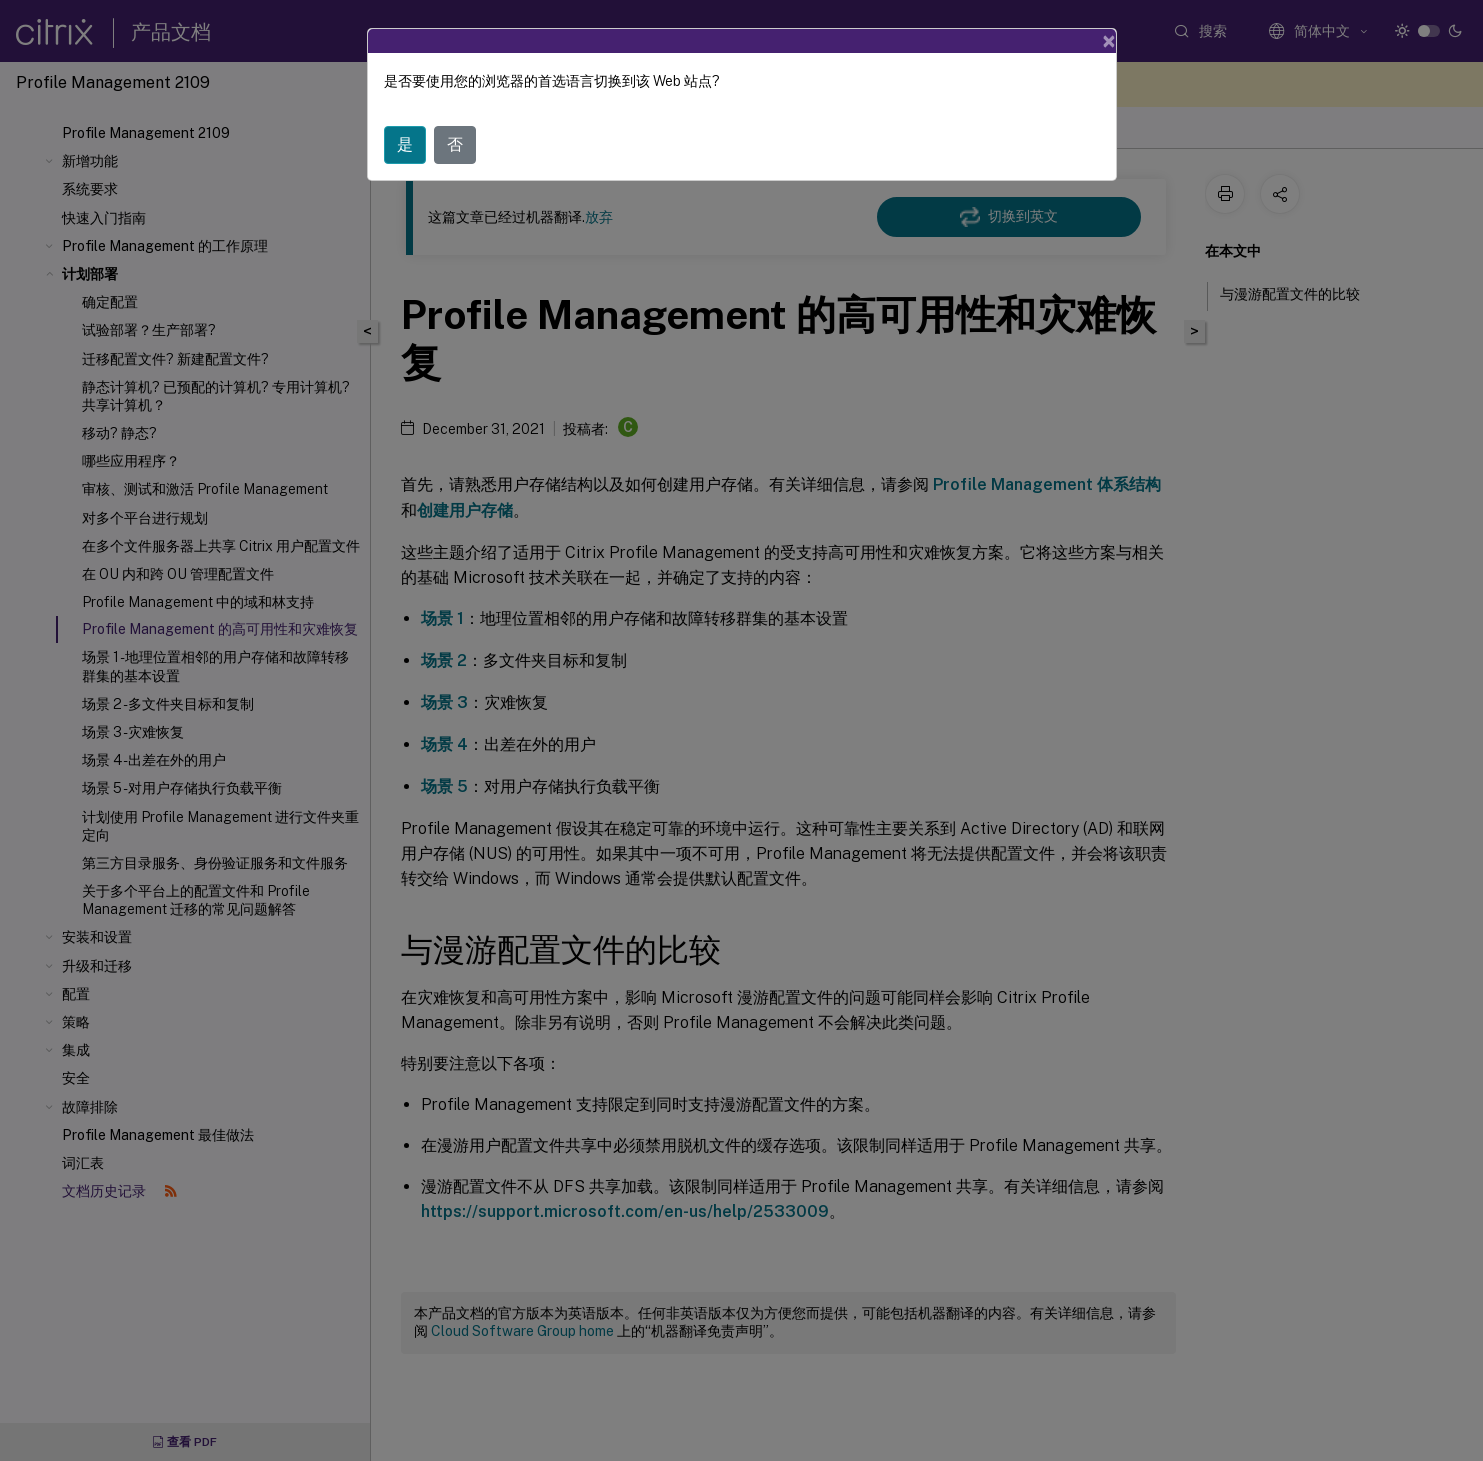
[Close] (1109, 41)
